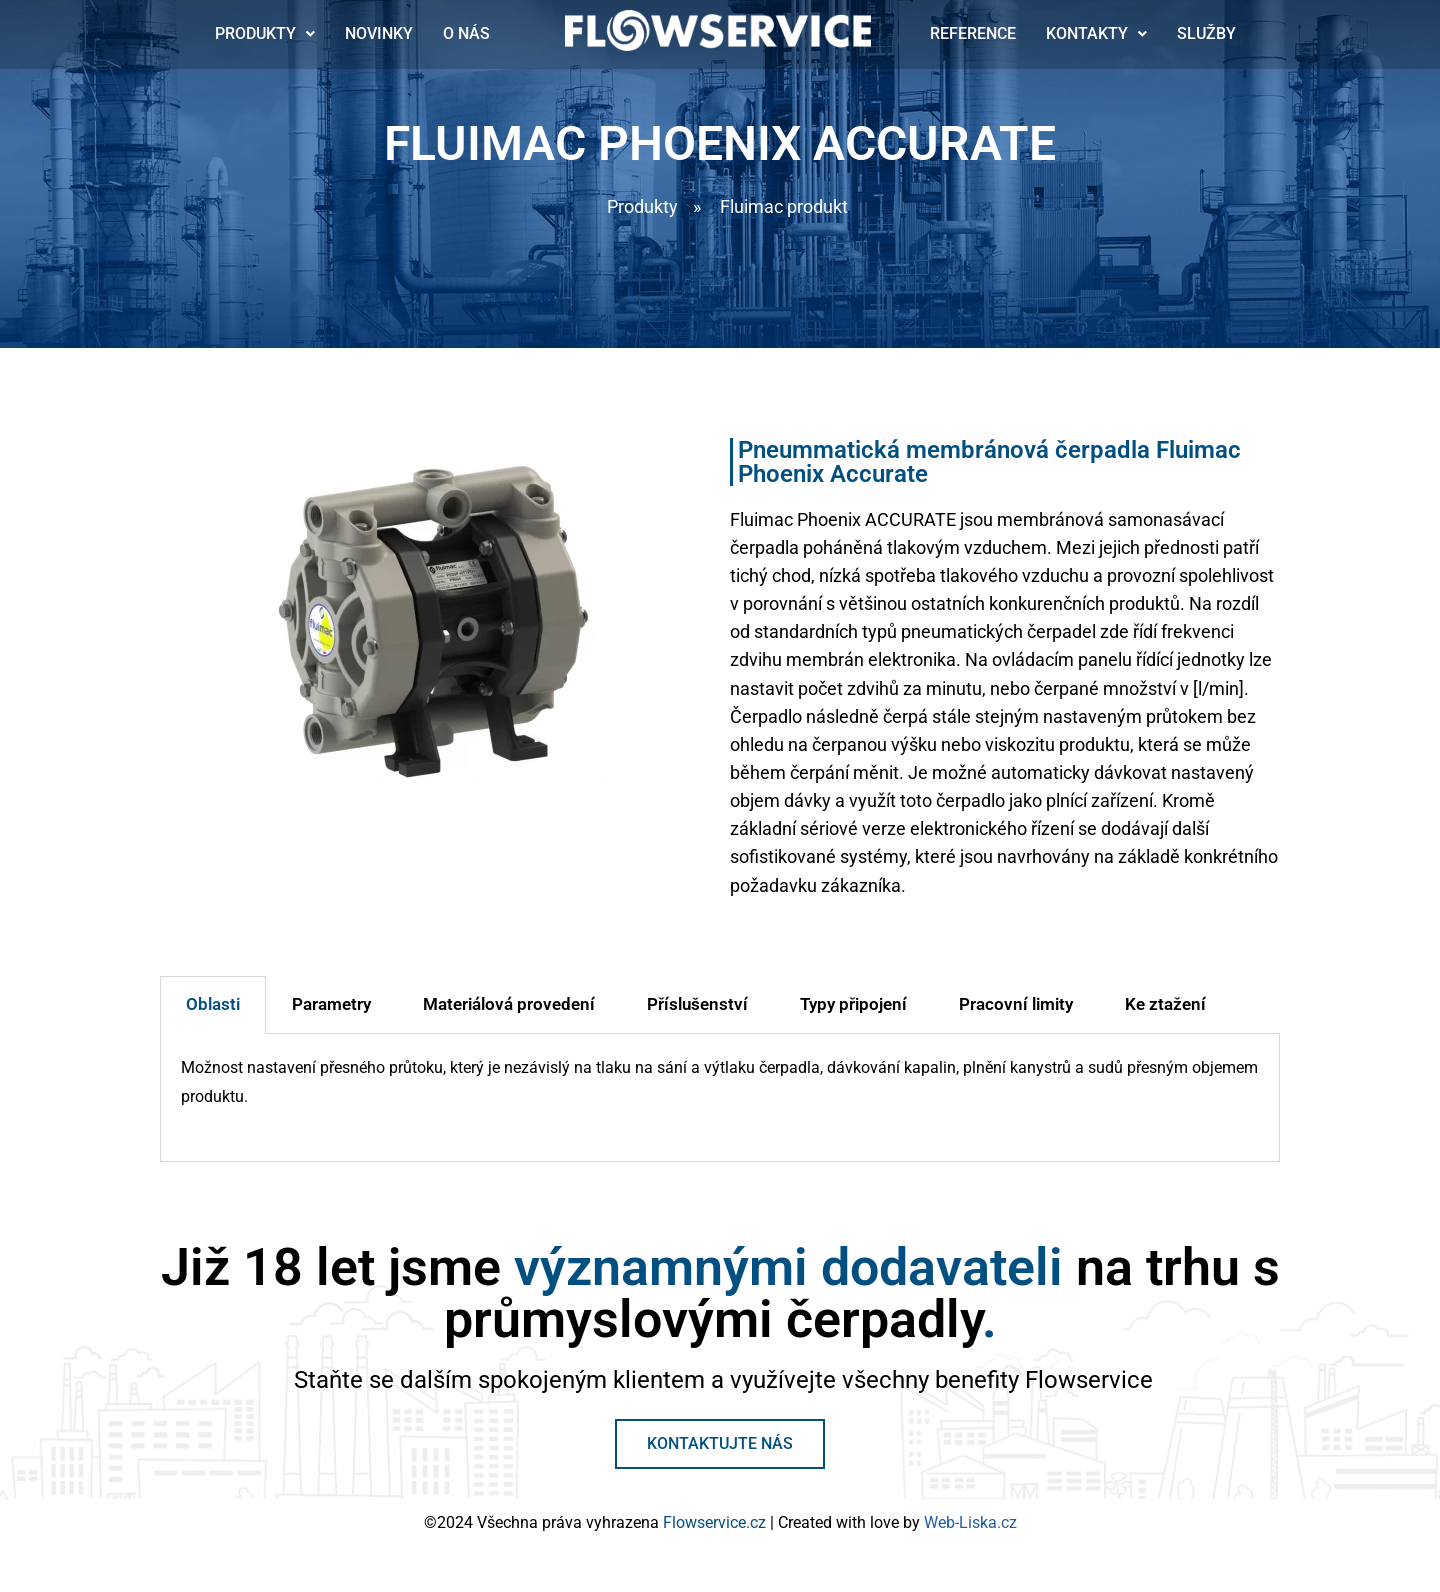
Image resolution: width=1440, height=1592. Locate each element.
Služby (1206, 34)
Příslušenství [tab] (697, 1016)
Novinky (379, 34)
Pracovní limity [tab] (1016, 1016)
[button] (265, 35)
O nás (466, 34)
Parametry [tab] (331, 1016)
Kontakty (1096, 34)
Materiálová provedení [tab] (509, 1016)
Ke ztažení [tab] (1165, 1016)
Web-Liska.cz (970, 1536)
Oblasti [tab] (213, 1016)
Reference (973, 34)
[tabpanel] (720, 1110)
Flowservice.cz (716, 1536)
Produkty (265, 34)
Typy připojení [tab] (853, 1016)
